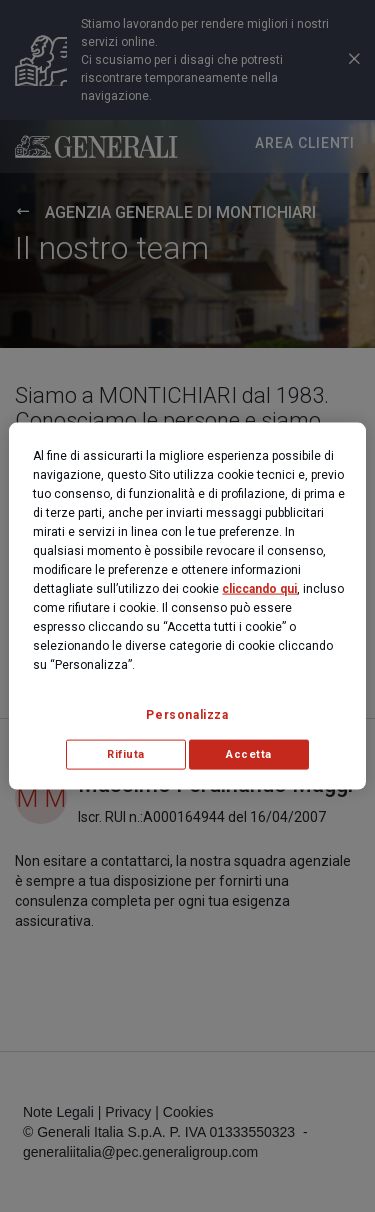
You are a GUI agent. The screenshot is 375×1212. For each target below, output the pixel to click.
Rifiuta (126, 754)
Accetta (249, 754)
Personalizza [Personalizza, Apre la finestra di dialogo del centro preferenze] (187, 715)
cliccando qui (259, 589)
